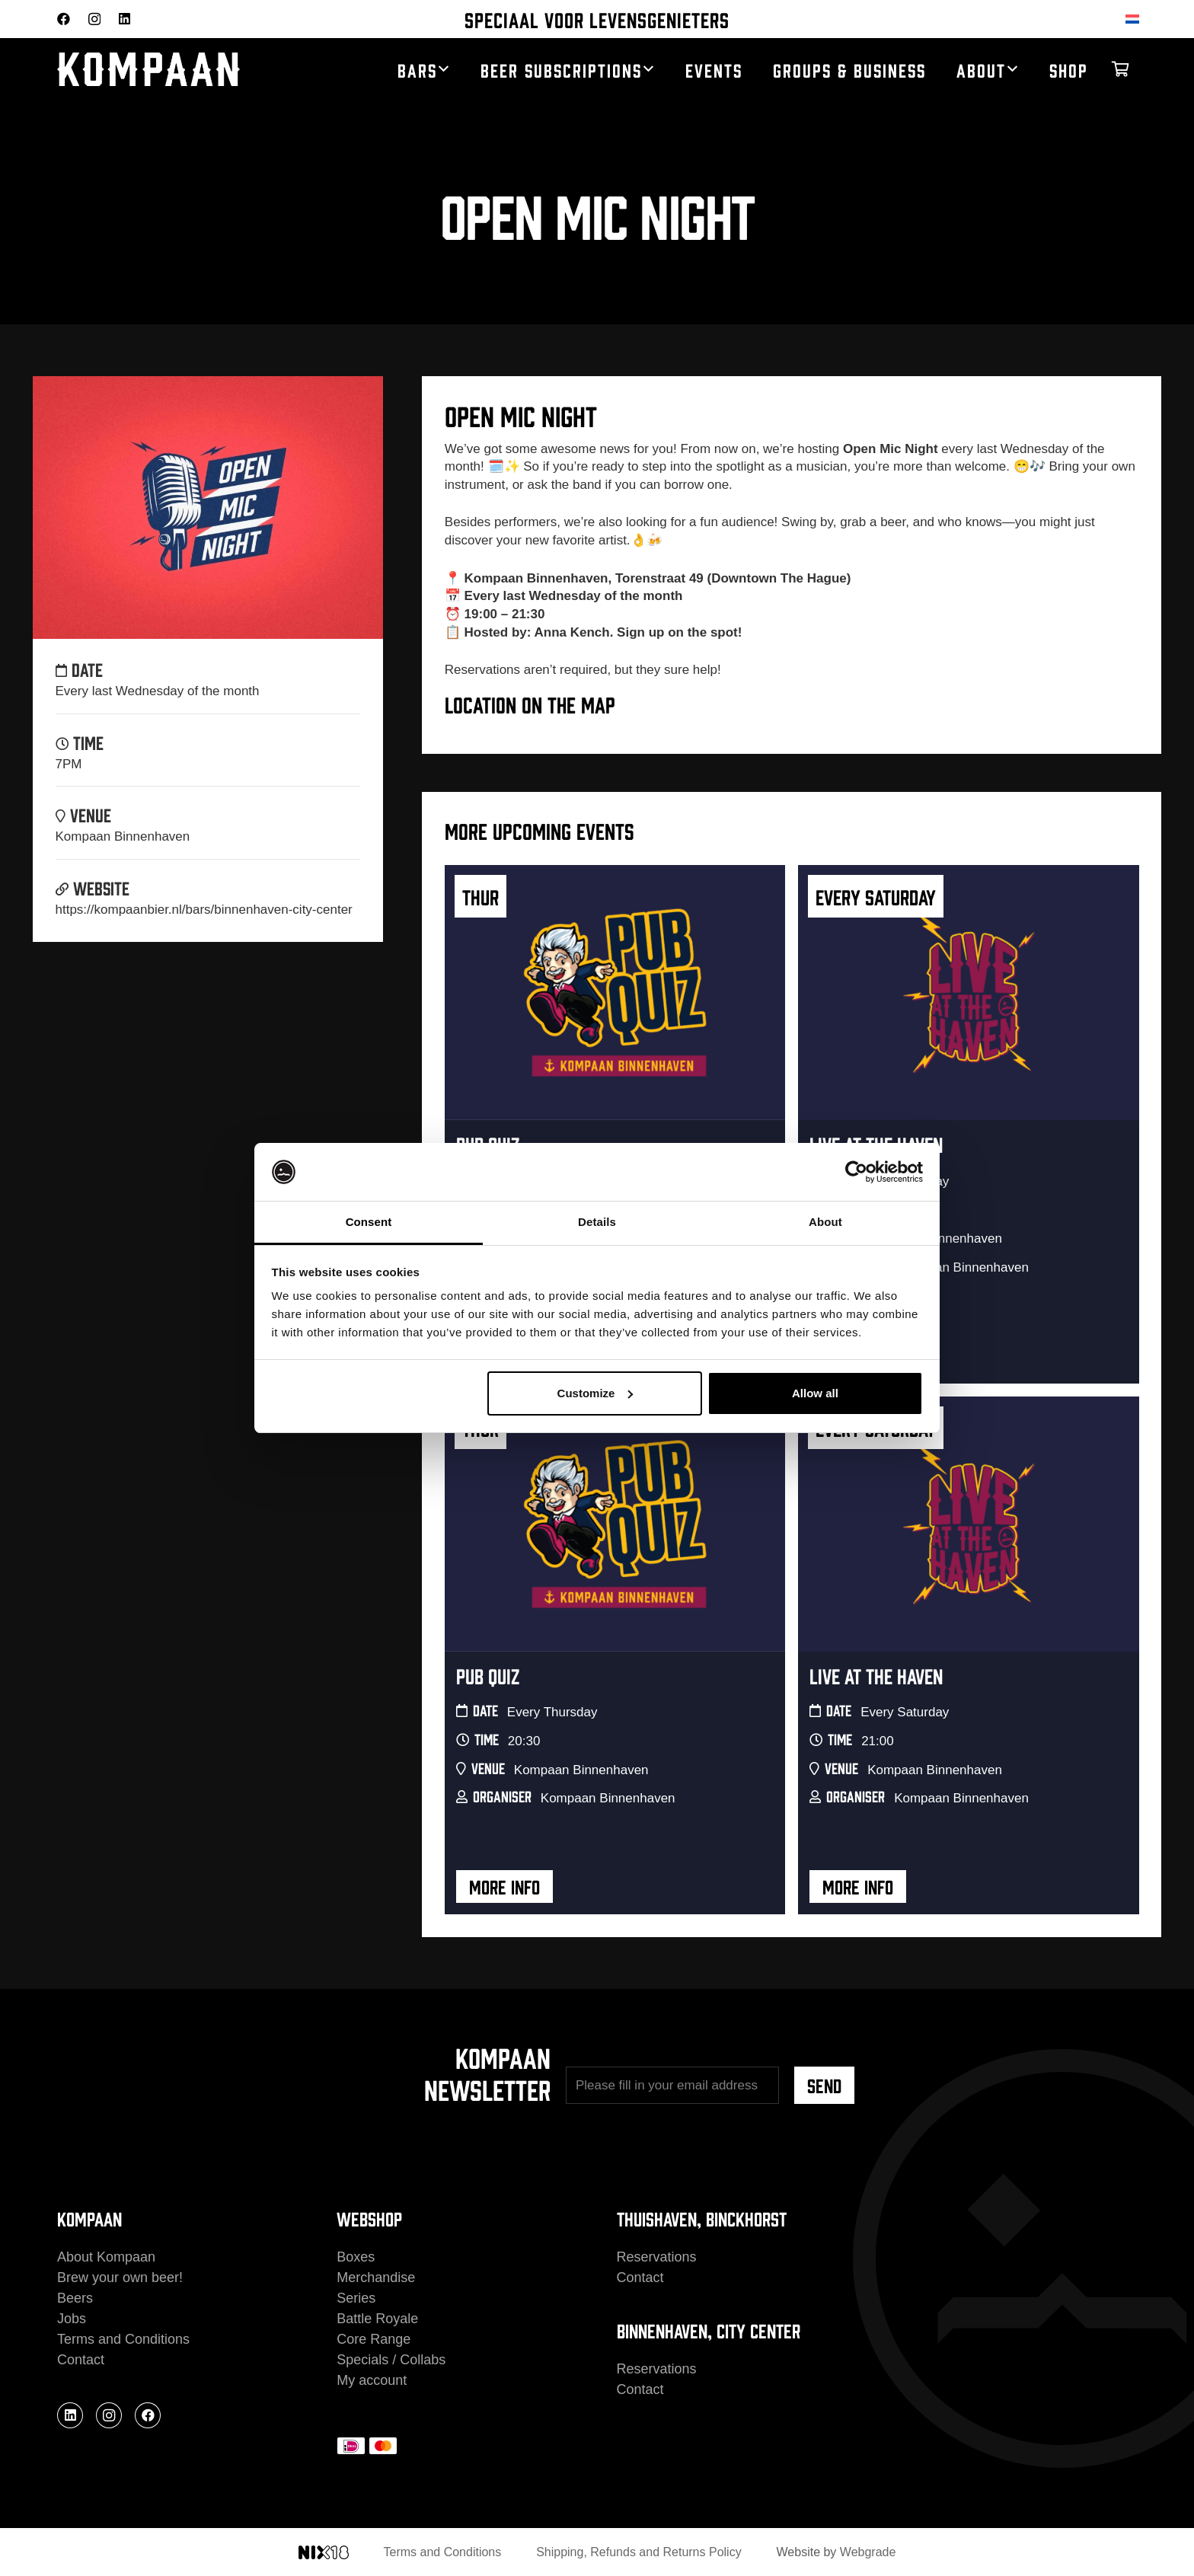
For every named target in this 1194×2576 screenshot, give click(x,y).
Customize (595, 1393)
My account (372, 2380)
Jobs (71, 2318)
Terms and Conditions (123, 2339)
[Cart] (1120, 69)
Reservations (657, 2257)
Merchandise (376, 2277)
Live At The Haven (876, 1675)
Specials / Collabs (391, 2359)
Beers (75, 2298)
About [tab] (825, 1221)
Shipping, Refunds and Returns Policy (639, 2552)
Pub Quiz (487, 1675)
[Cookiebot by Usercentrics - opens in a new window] (856, 1171)
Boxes (356, 2257)
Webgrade (868, 2552)
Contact (80, 2359)
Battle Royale (377, 2318)
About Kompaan (106, 2257)
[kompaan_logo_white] (179, 70)
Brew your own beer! (120, 2277)
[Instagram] (94, 19)
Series (356, 2298)
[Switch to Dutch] (1135, 18)
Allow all (815, 1393)
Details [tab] (597, 1221)
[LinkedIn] (124, 18)
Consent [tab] (369, 1221)
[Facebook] (63, 18)
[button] (443, 69)
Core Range (373, 2339)
